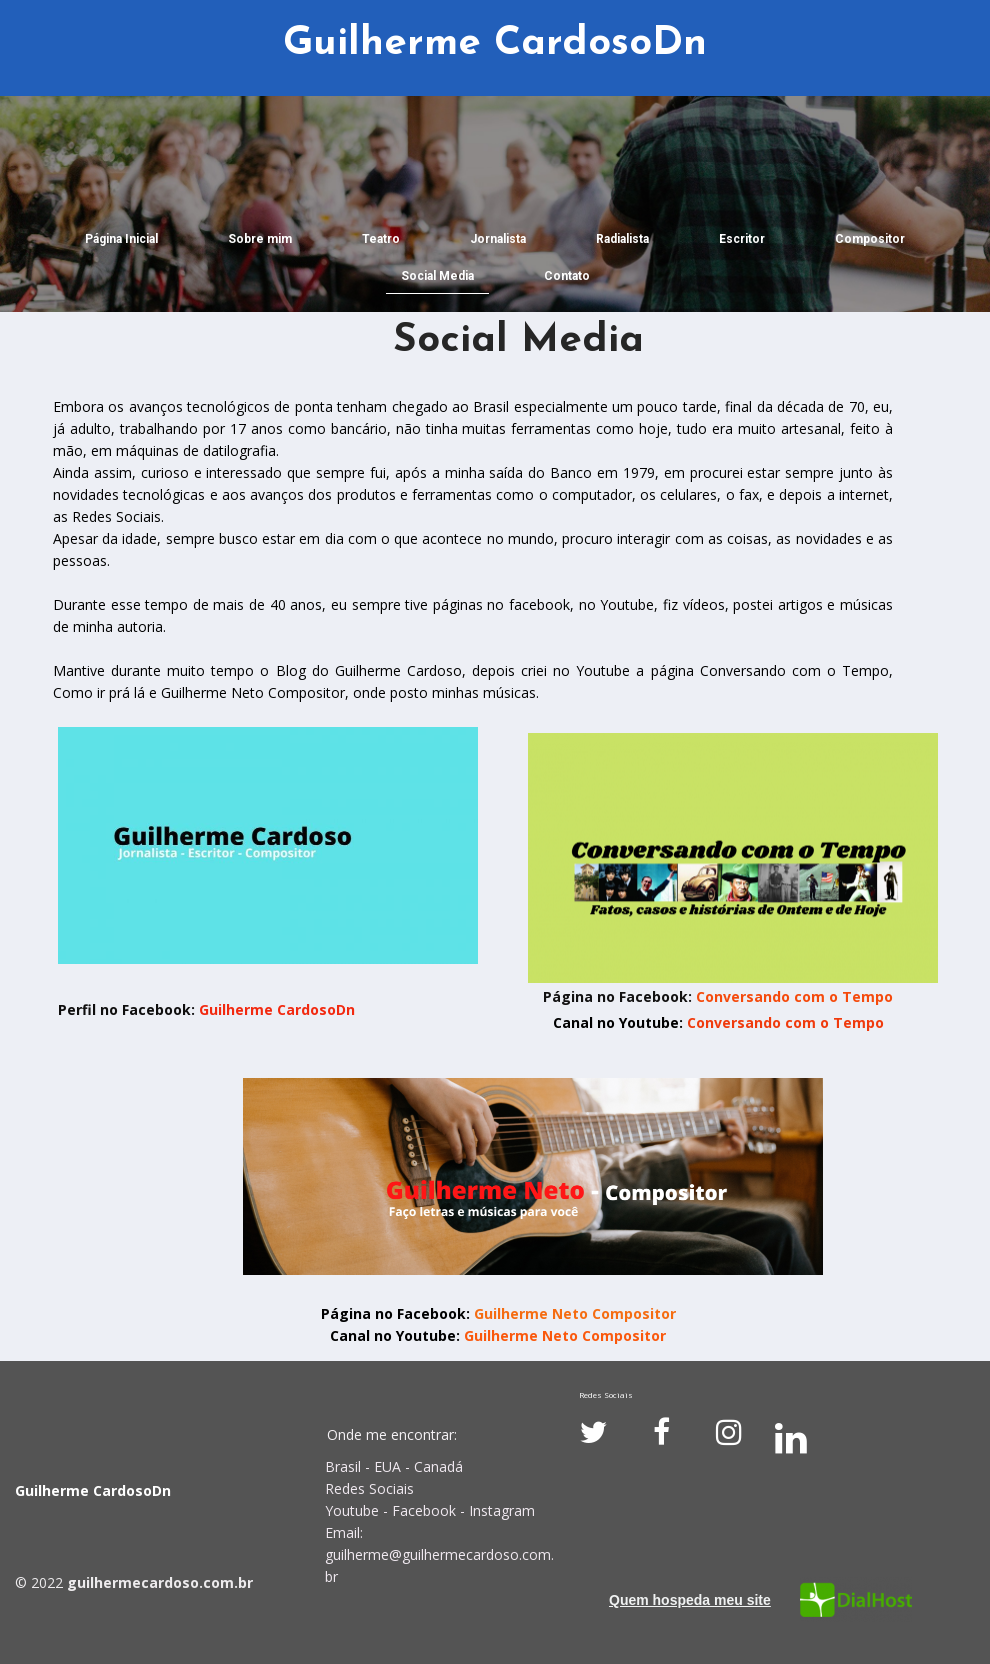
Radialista (622, 239)
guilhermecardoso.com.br (160, 1582)
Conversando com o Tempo (794, 996)
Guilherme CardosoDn (275, 1009)
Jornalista (498, 239)
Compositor (870, 239)
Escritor (742, 239)
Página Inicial (121, 239)
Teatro (381, 239)
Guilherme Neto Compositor (575, 1313)
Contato (567, 276)
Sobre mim (260, 239)
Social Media (437, 276)
